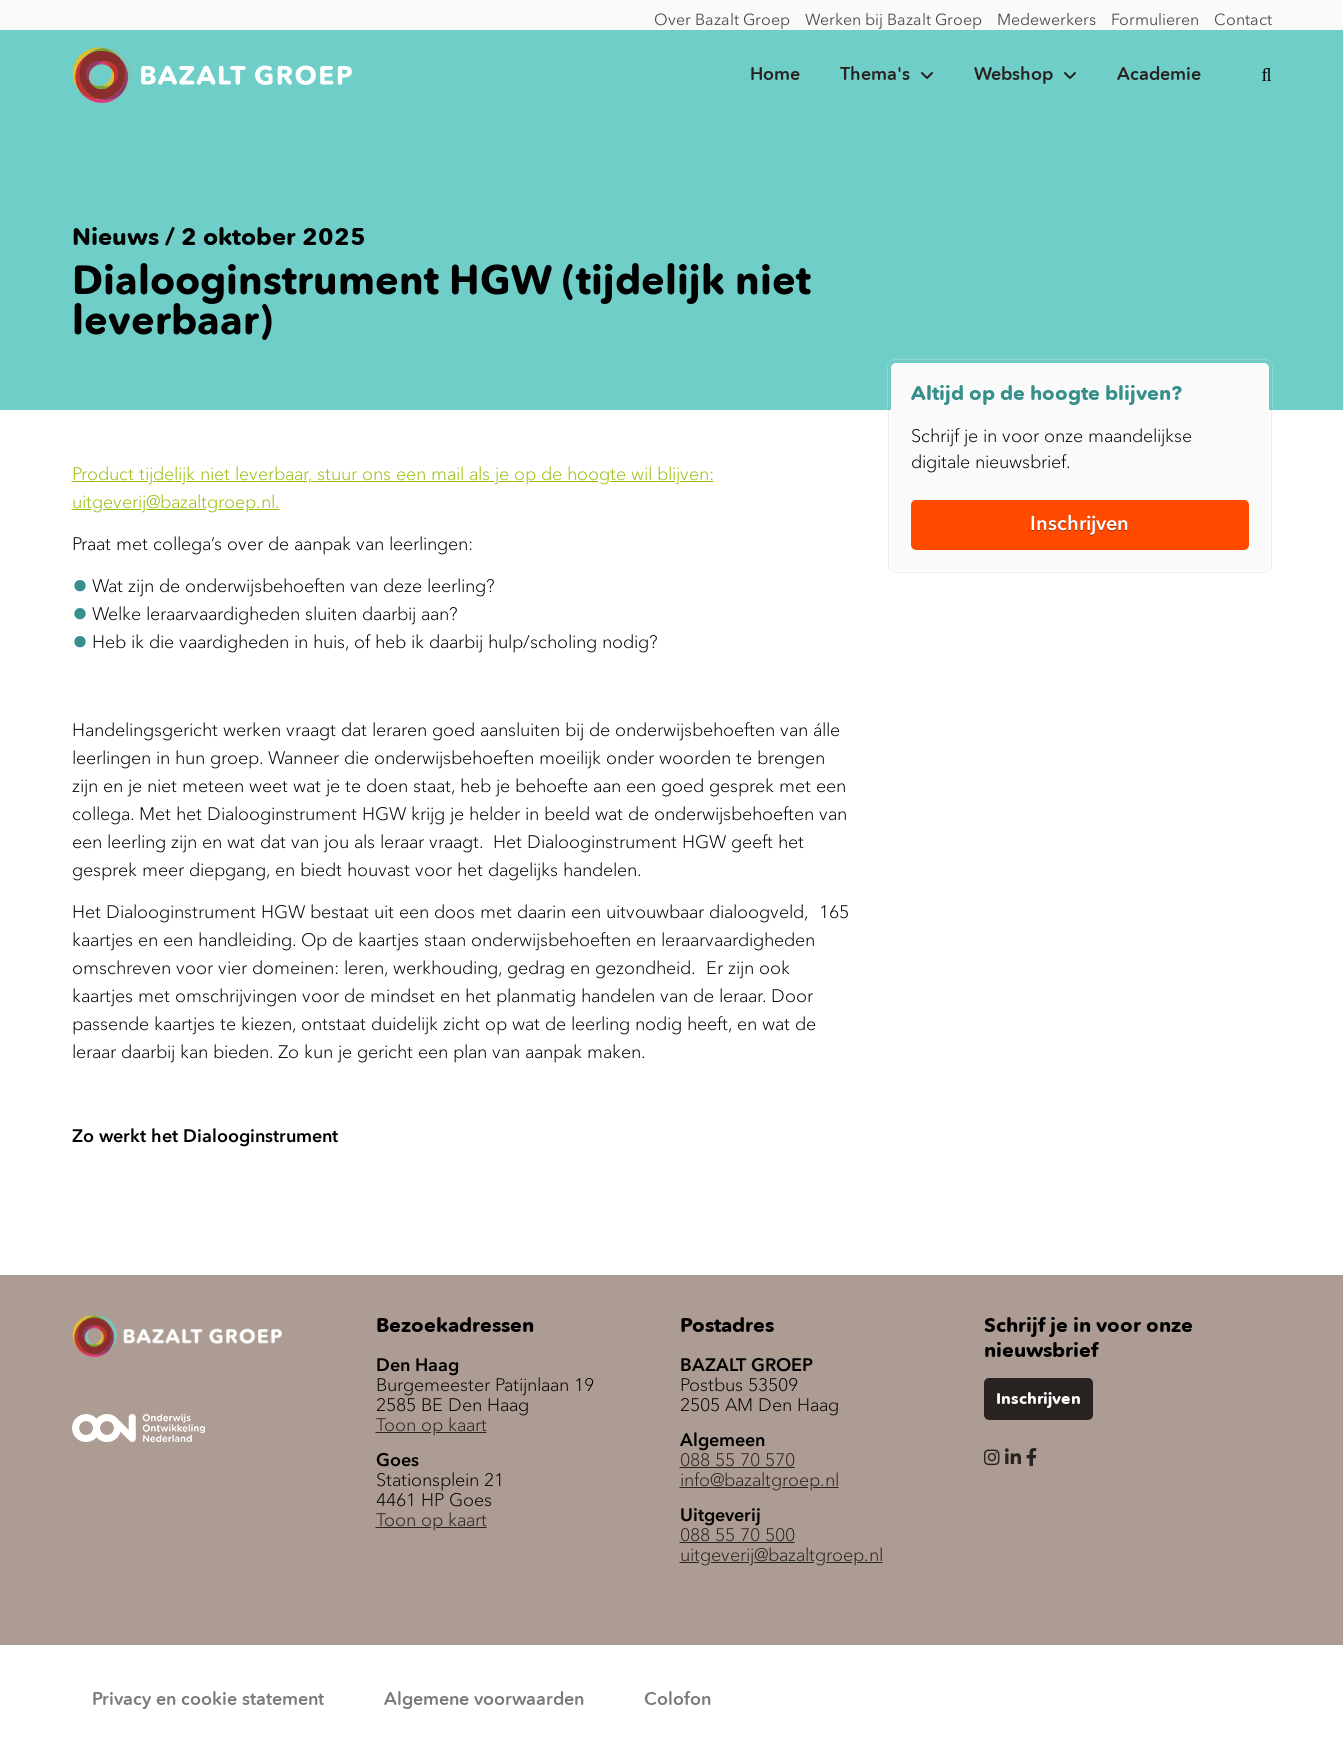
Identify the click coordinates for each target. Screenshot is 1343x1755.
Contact (1243, 19)
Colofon (677, 1700)
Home (775, 75)
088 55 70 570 (737, 1460)
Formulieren (1155, 19)
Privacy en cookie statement (208, 1700)
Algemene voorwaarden (484, 1700)
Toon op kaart (431, 1425)
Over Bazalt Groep (722, 19)
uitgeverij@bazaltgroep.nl (781, 1555)
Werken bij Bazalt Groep (893, 19)
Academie (1159, 75)
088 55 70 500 (737, 1535)
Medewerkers (1046, 19)
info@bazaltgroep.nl (759, 1480)
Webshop (1013, 75)
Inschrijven (1079, 523)
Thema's (875, 75)
